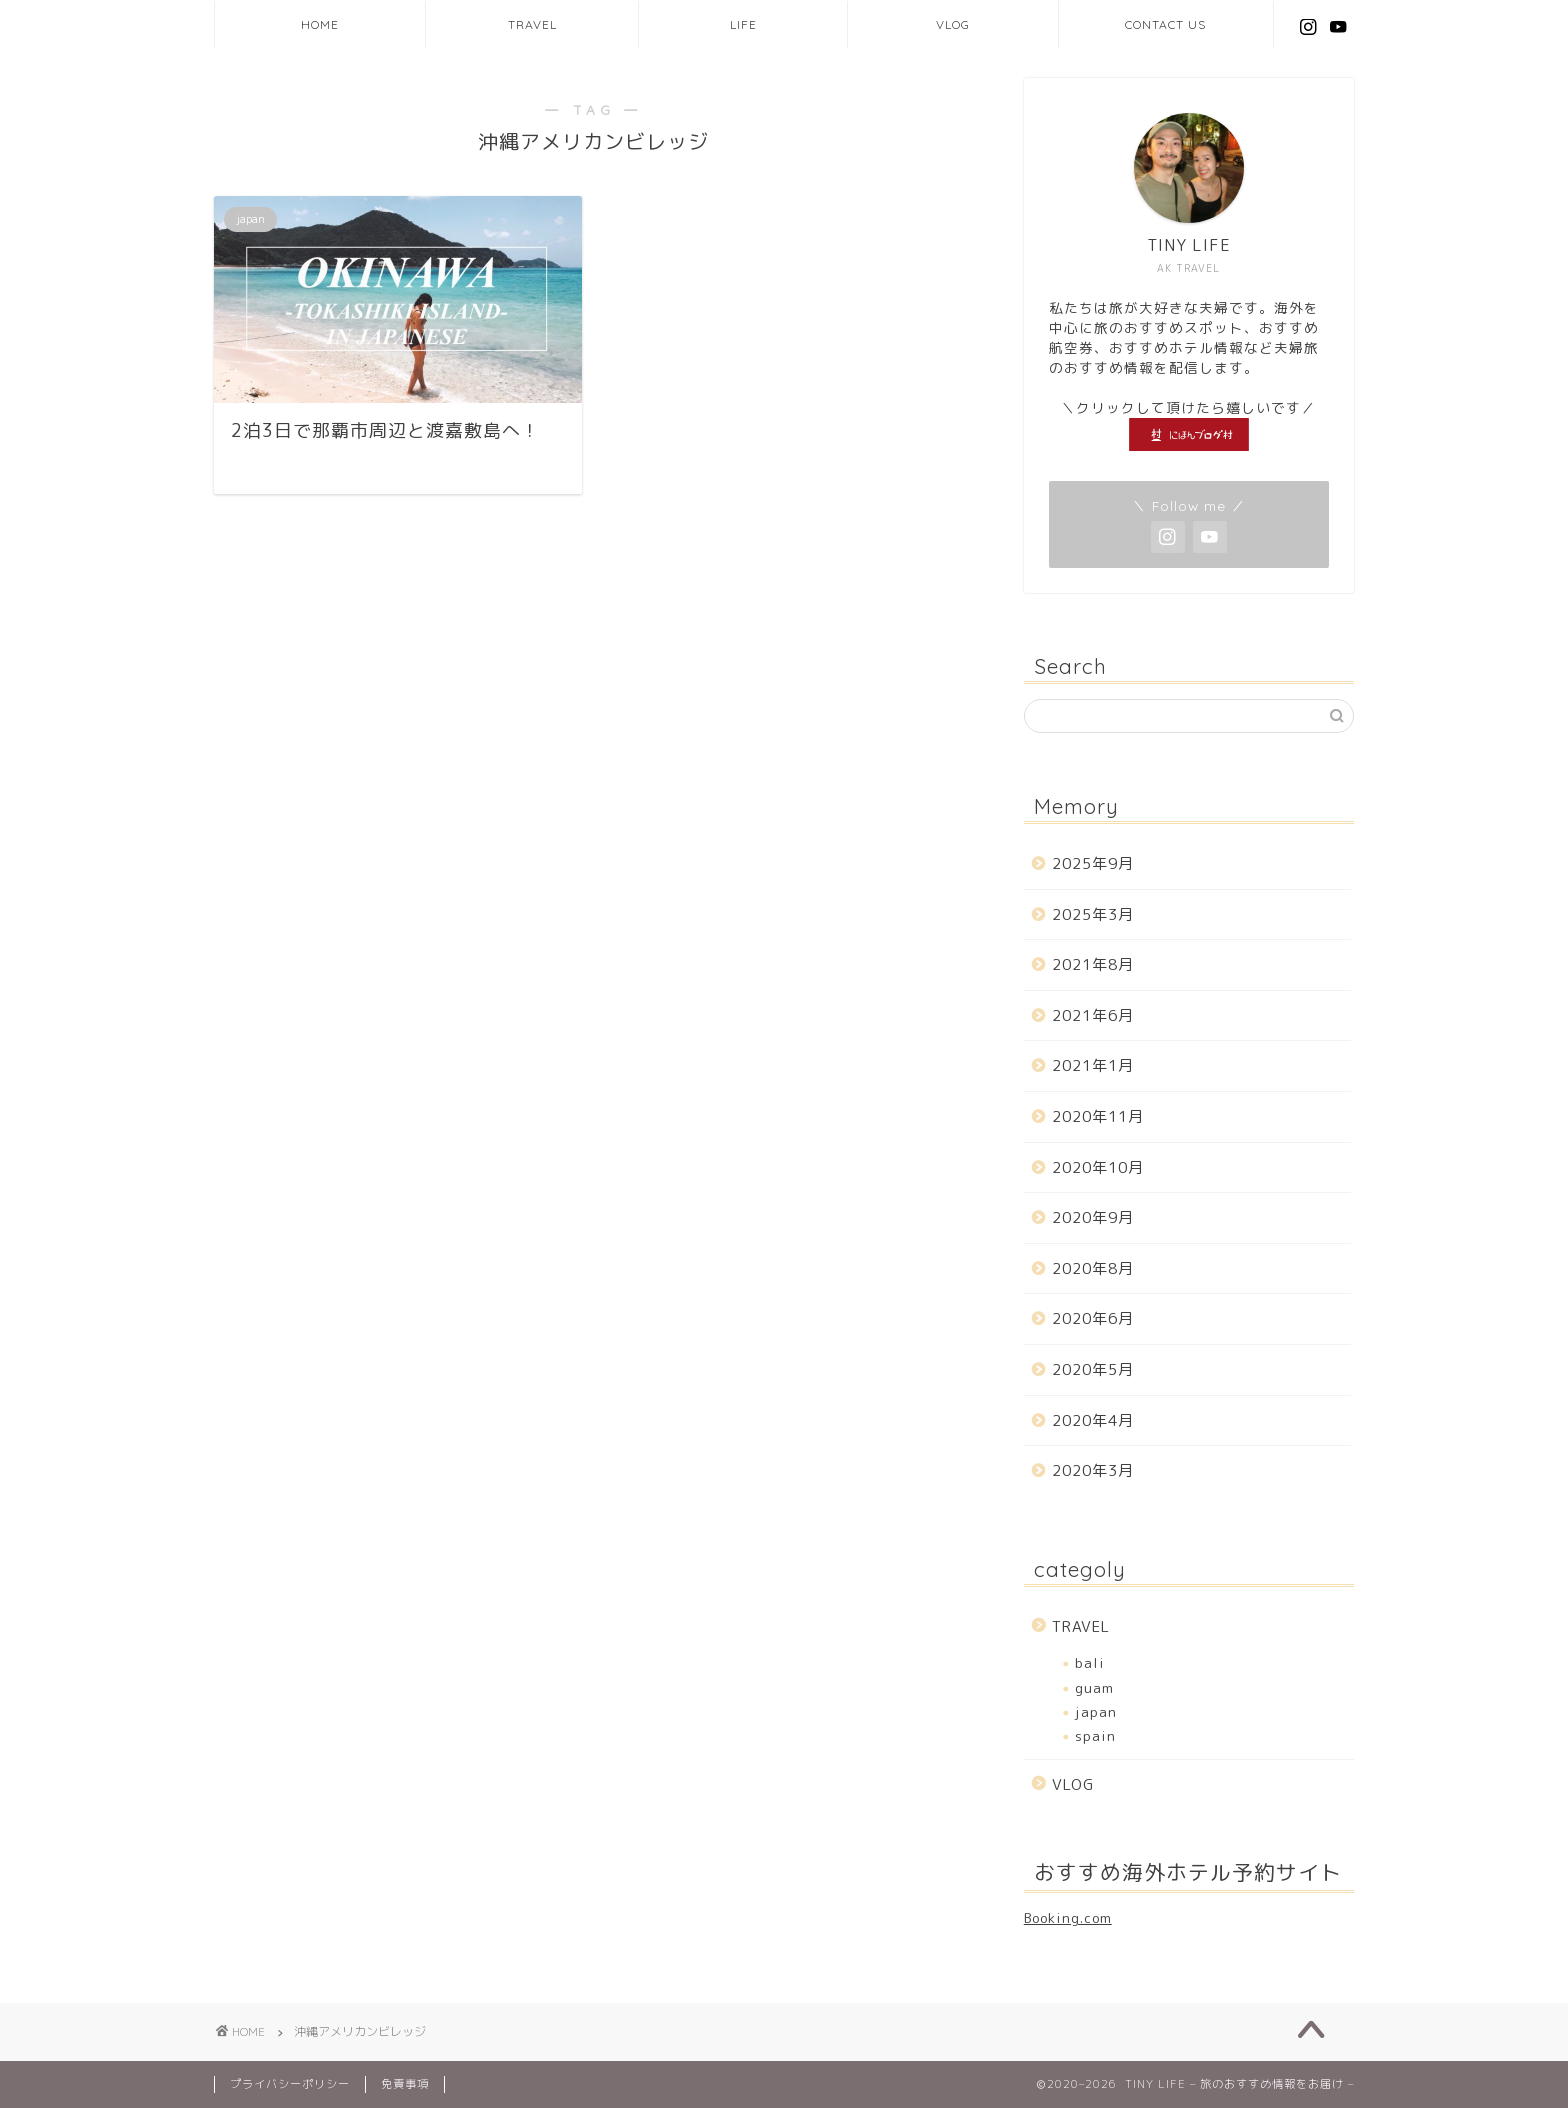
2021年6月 (1093, 1015)
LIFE (743, 24)
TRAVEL (532, 24)
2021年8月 (1093, 964)
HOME (320, 24)
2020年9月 (1093, 1217)
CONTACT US (1165, 24)
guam (1094, 1687)
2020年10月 (1098, 1167)
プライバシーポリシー (290, 2084)
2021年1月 (1093, 1065)
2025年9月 (1093, 863)
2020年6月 (1093, 1318)
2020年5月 (1093, 1369)
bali (1090, 1662)
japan (1096, 1711)
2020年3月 (1093, 1470)
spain (1095, 1735)
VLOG (953, 24)
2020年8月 (1093, 1268)
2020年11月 (1098, 1116)
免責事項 (405, 2084)
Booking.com (1068, 1917)
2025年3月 (1093, 914)
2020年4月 (1093, 1420)
